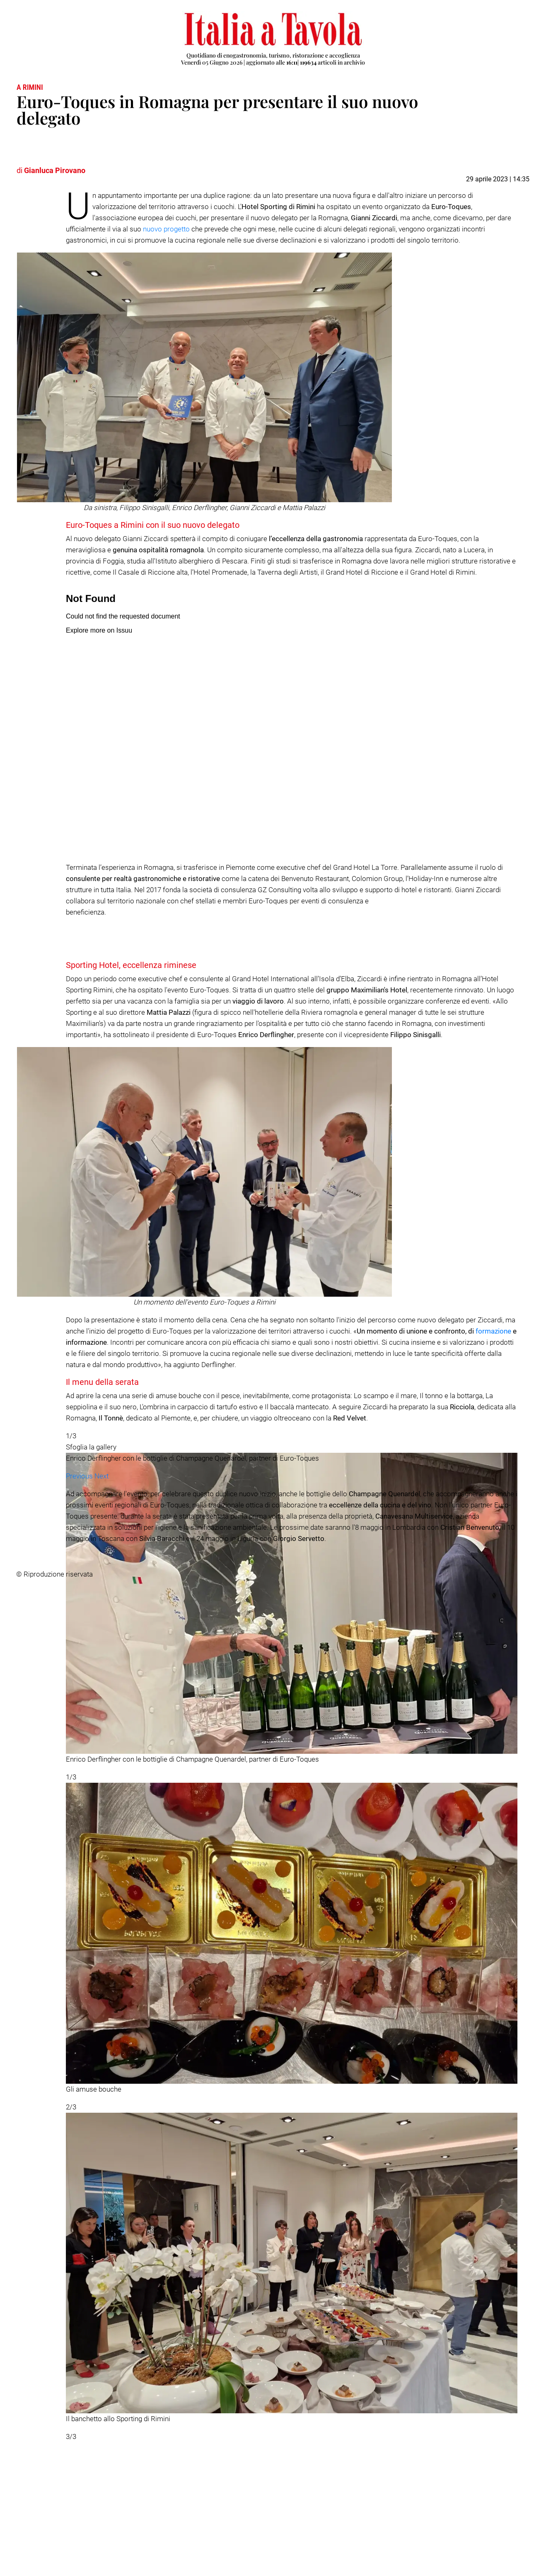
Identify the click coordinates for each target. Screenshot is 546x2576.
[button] (80, 2465)
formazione (493, 1331)
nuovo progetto (166, 229)
